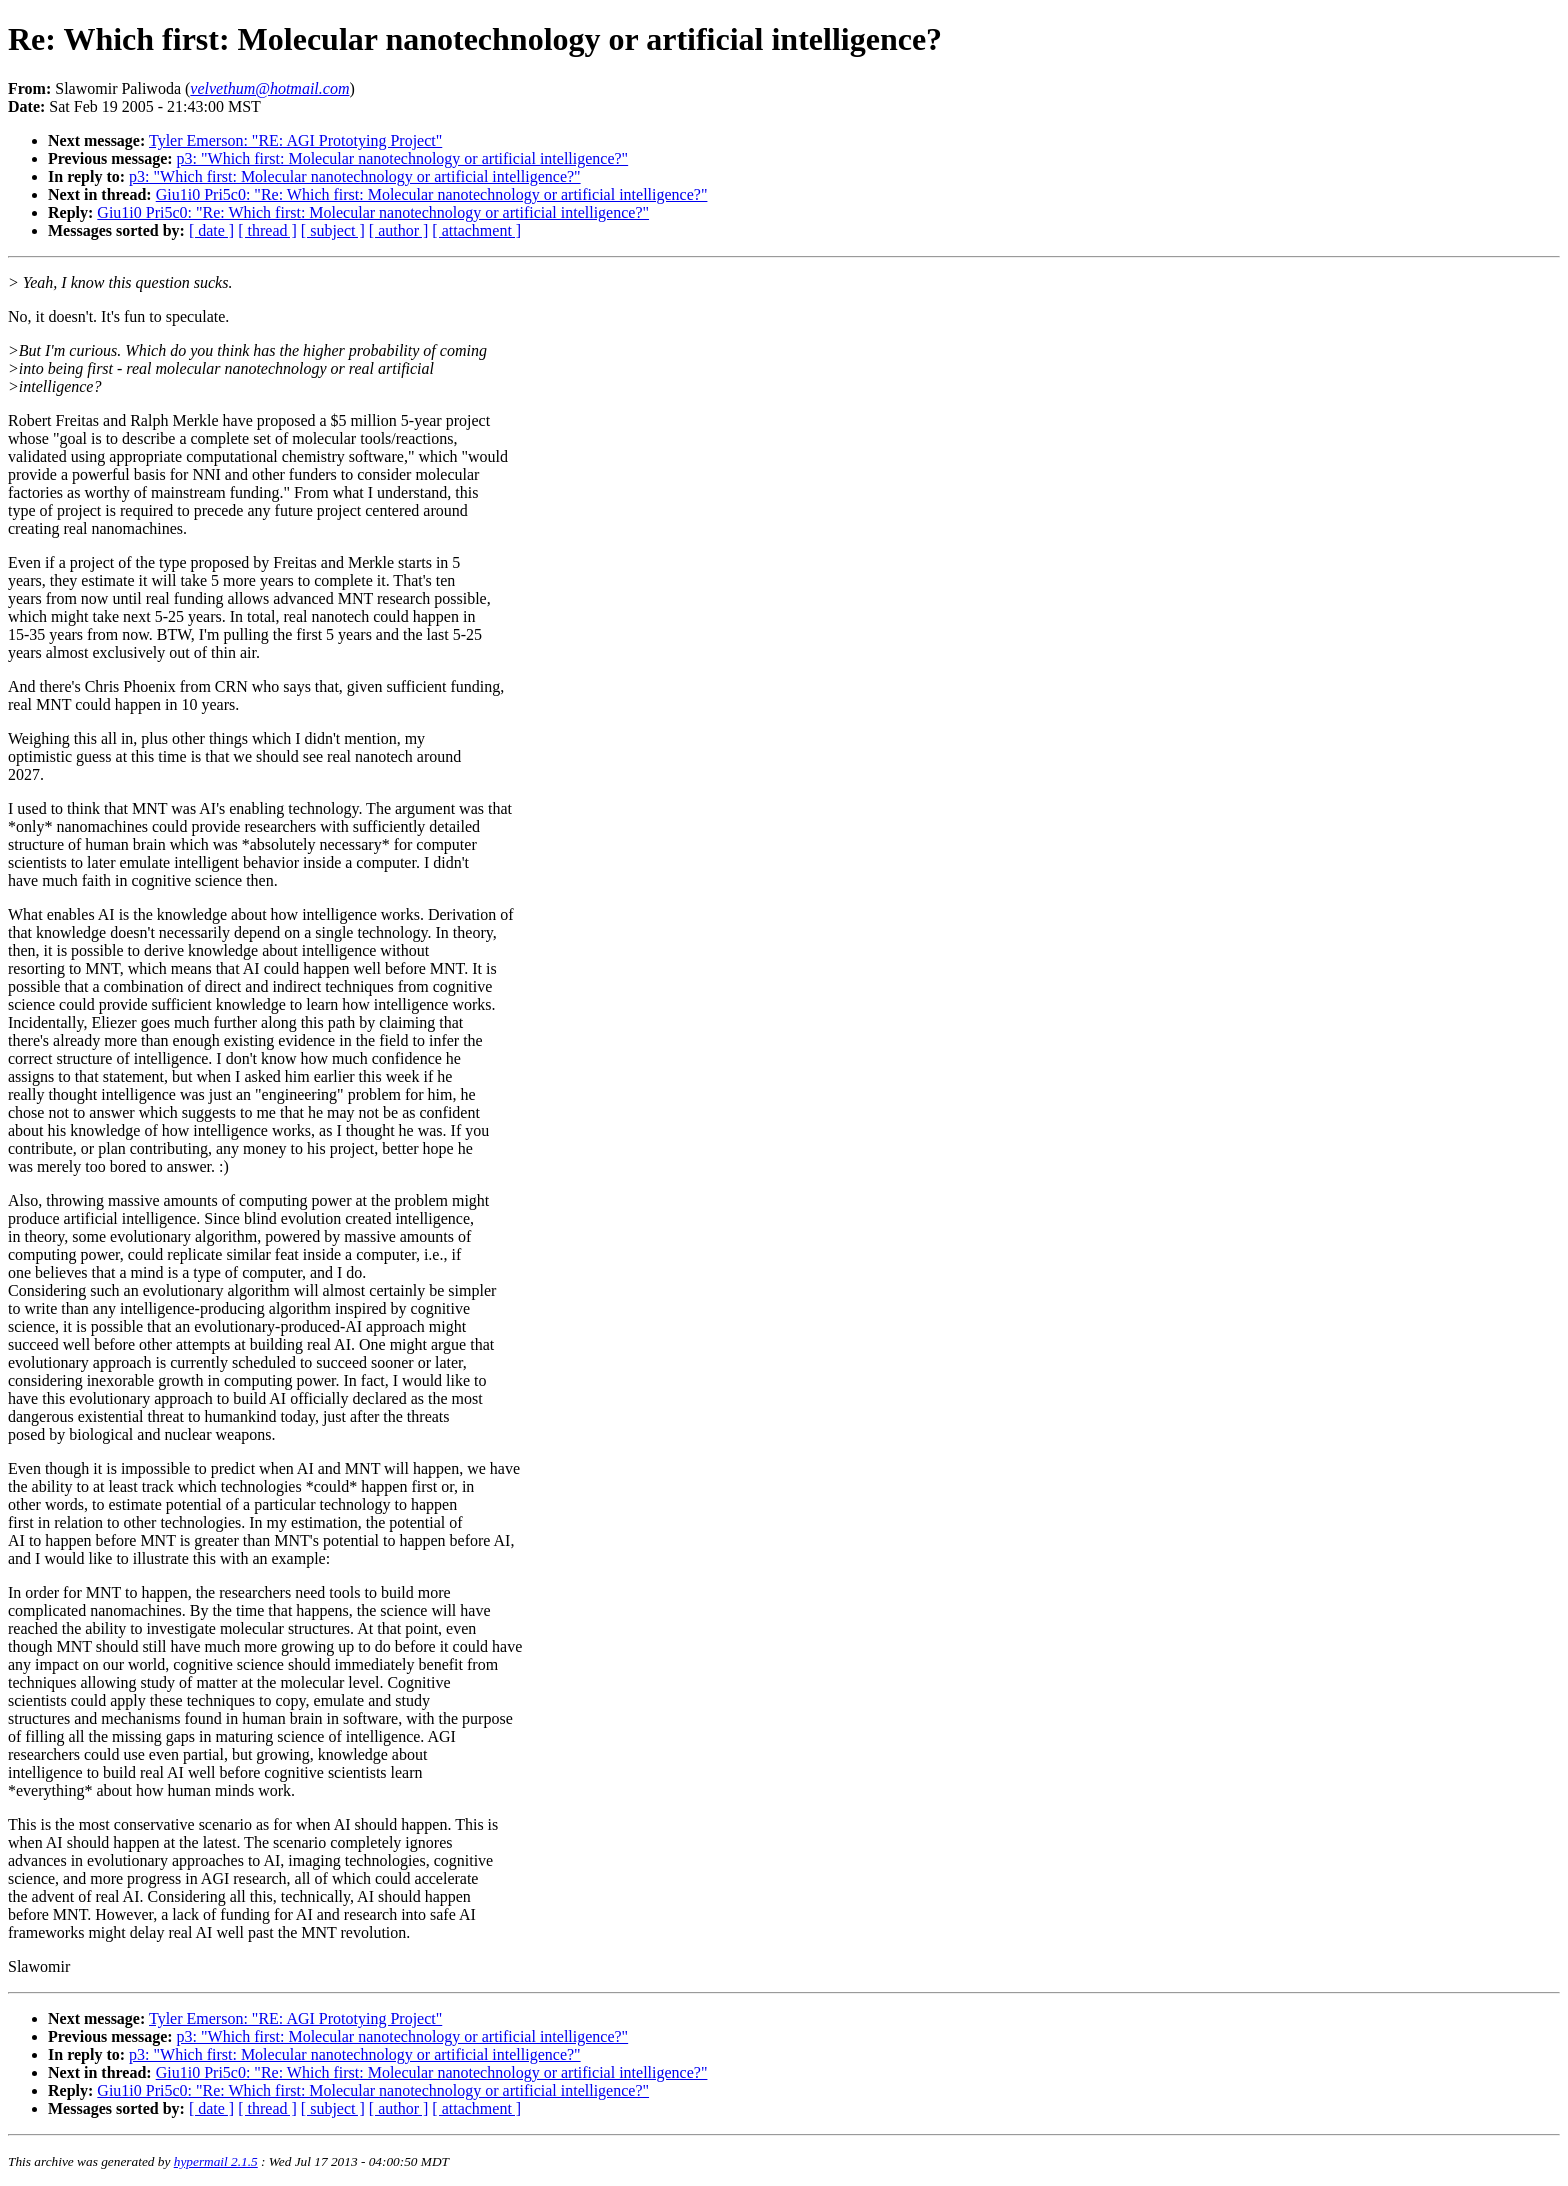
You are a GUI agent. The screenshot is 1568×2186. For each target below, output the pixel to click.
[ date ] (211, 230)
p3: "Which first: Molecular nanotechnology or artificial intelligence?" (403, 158)
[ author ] (399, 230)
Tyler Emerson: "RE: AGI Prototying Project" (295, 140)
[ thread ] (267, 230)
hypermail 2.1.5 (216, 2161)
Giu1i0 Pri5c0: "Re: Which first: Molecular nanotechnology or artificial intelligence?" (432, 194)
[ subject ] (333, 230)
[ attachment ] (476, 230)
